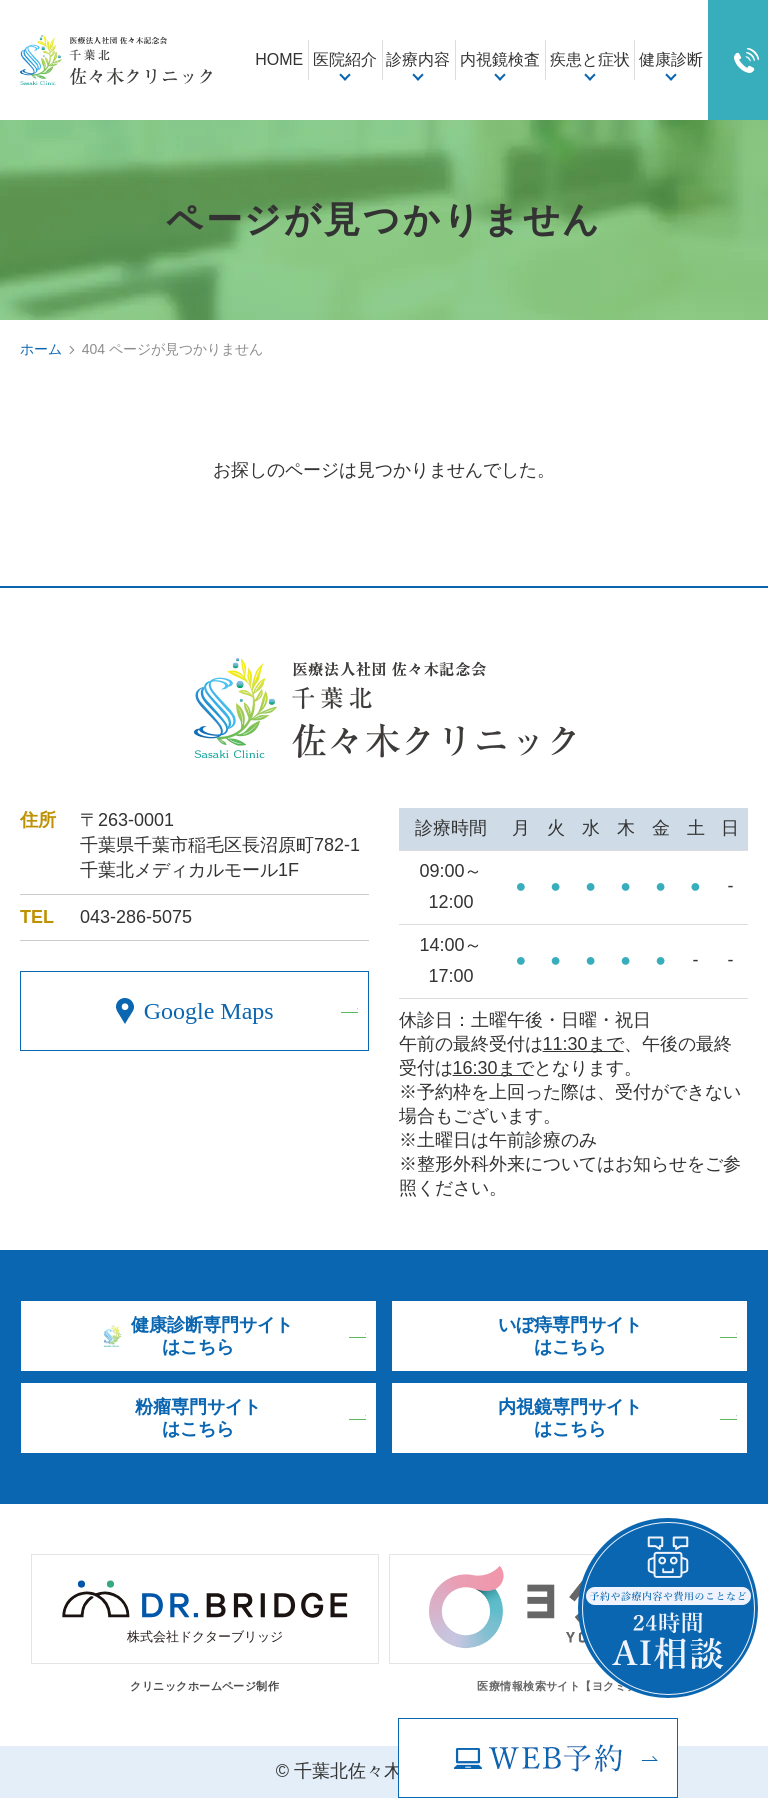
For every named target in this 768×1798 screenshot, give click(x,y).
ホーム (41, 349)
